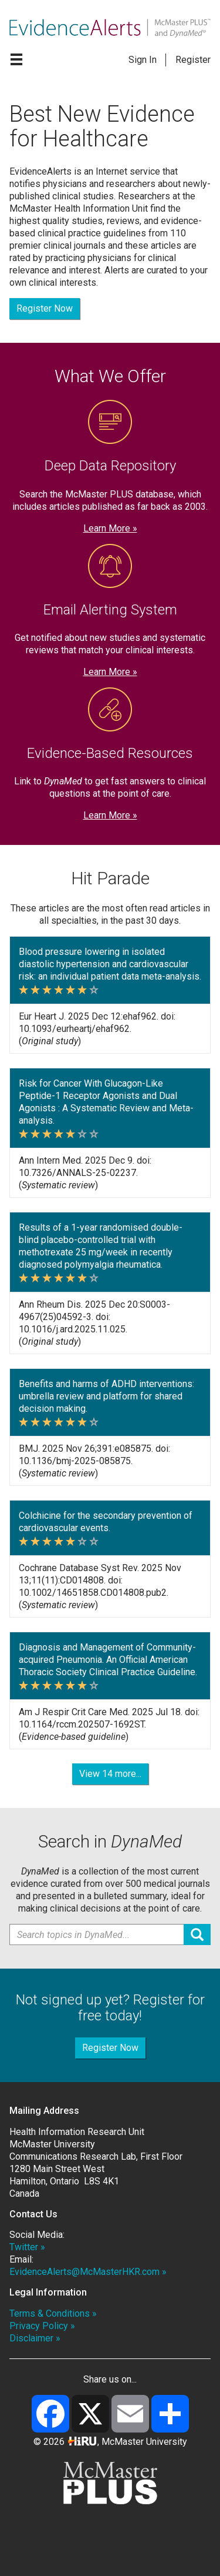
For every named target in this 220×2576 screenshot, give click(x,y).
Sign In (142, 59)
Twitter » (27, 2247)
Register (193, 59)
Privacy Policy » (42, 2325)
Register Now (44, 308)
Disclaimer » (34, 2338)
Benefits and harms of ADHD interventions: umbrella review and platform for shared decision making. (106, 1396)
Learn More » (110, 528)
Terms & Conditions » (53, 2313)
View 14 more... (110, 1773)
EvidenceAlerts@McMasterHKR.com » (88, 2271)
